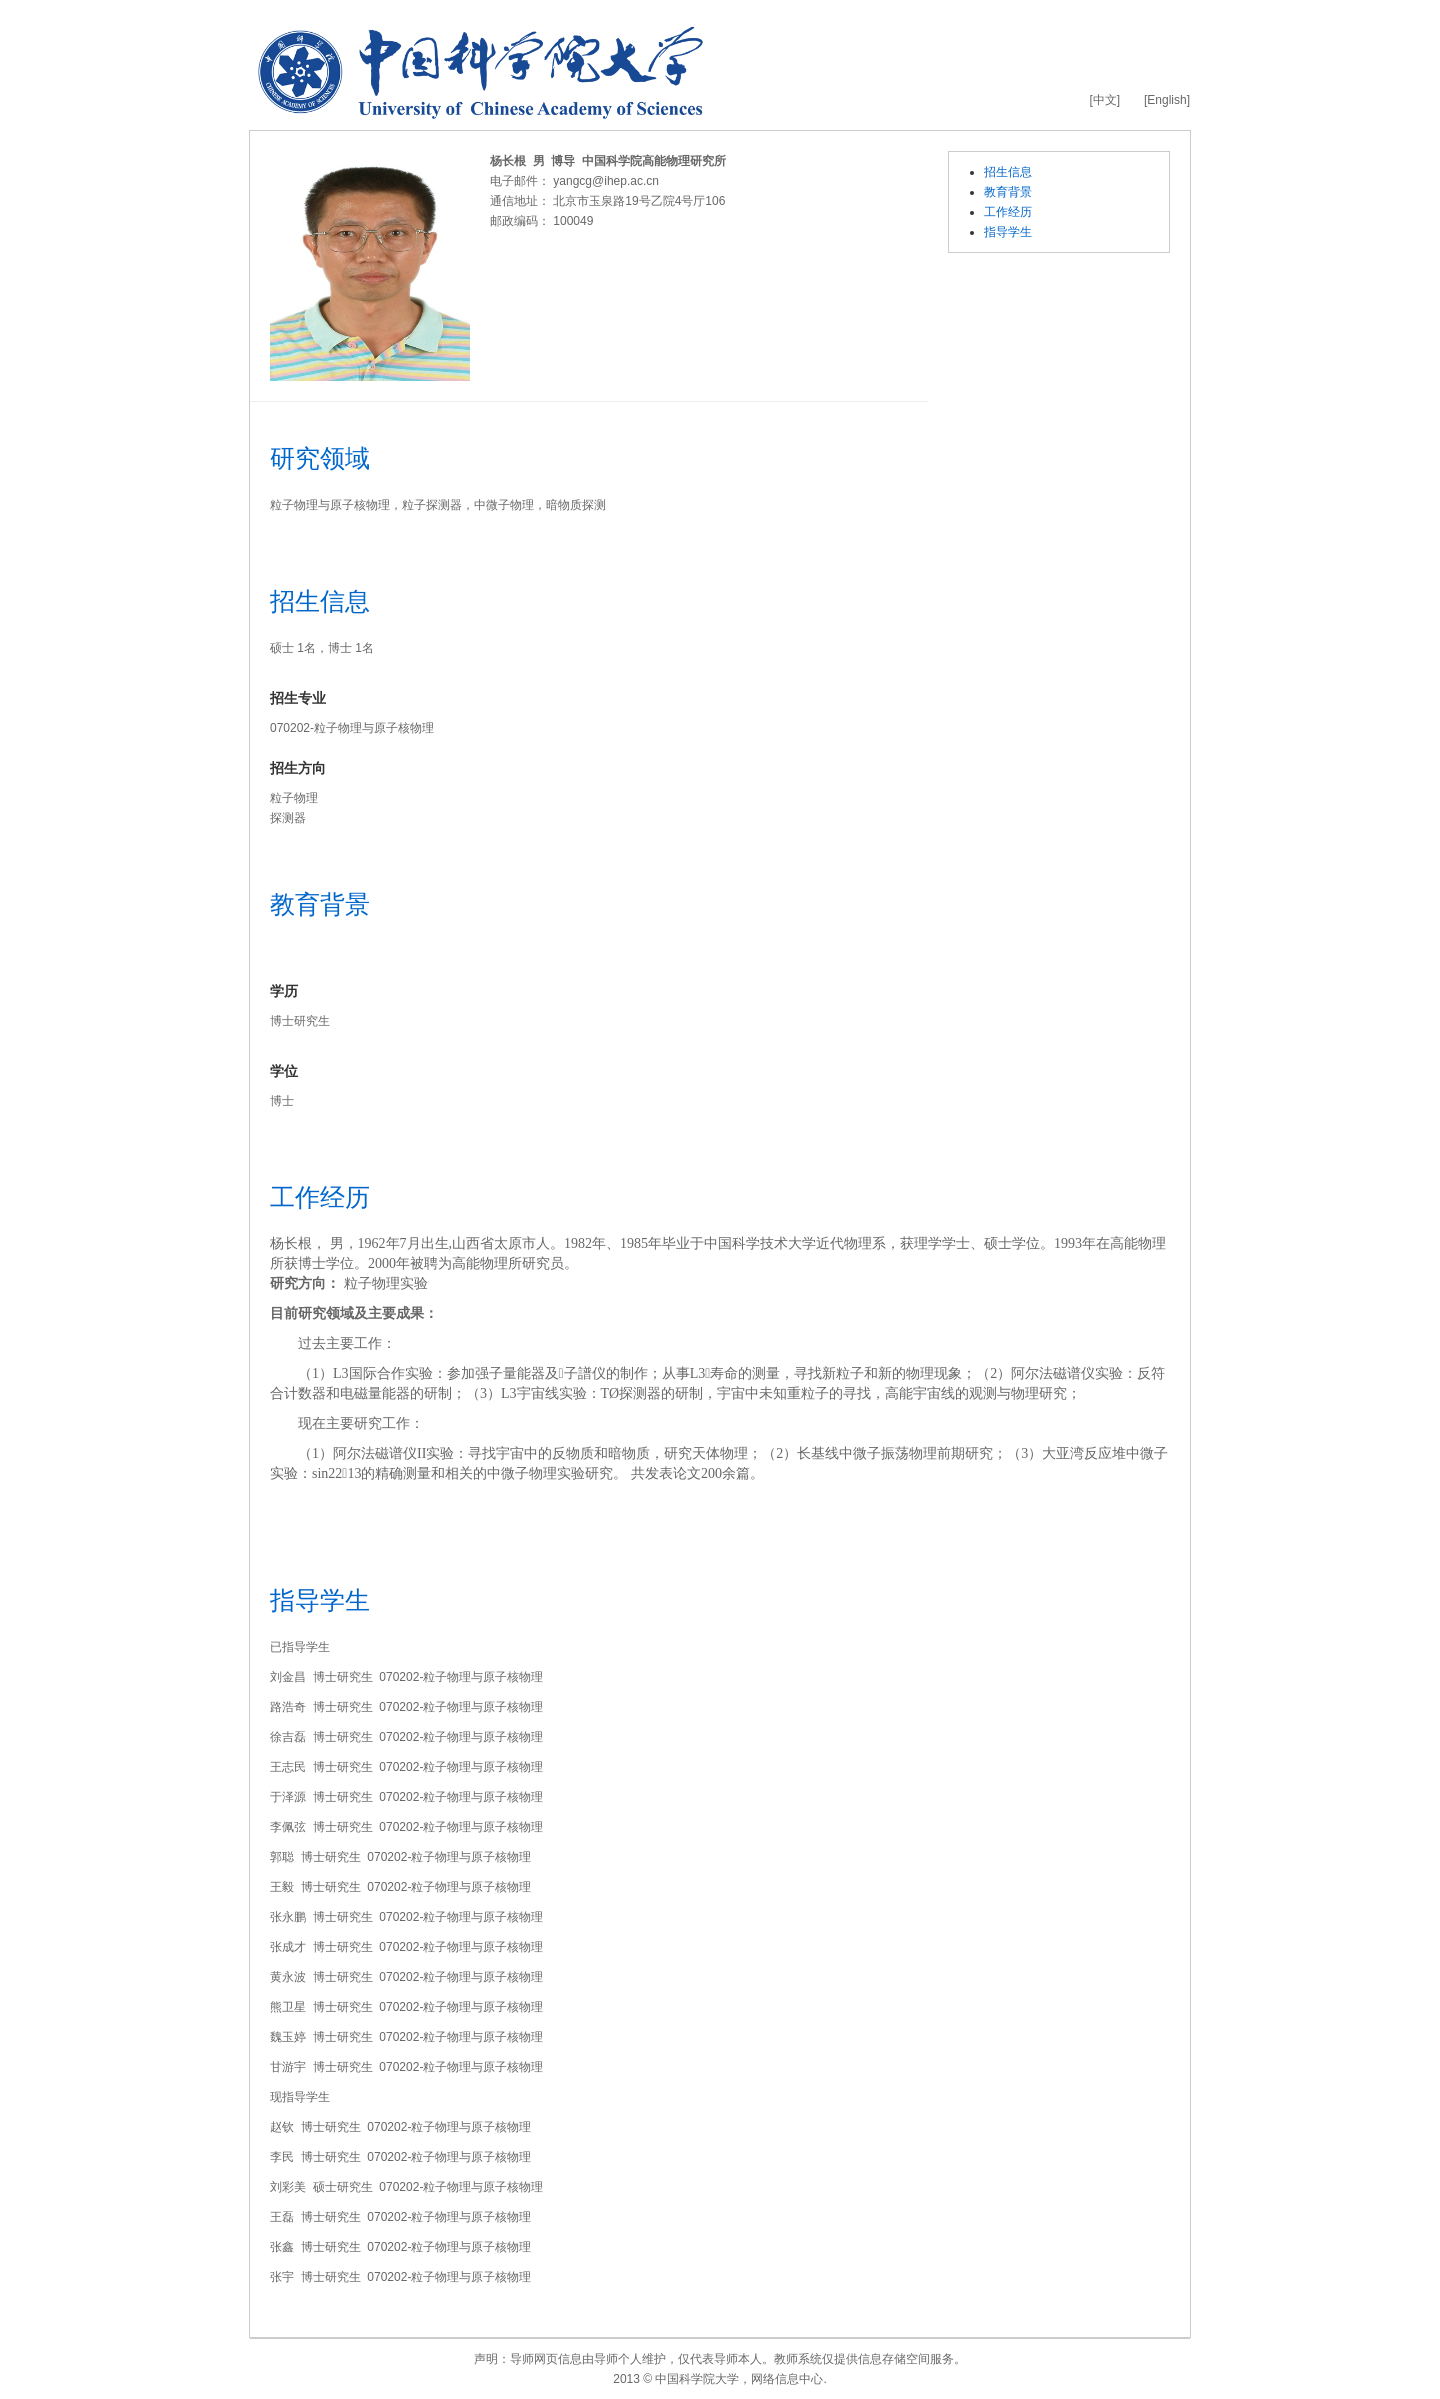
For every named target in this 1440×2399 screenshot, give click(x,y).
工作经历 (1008, 212)
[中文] (1104, 100)
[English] (1167, 100)
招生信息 (1008, 172)
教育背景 (1008, 192)
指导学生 (1008, 232)
